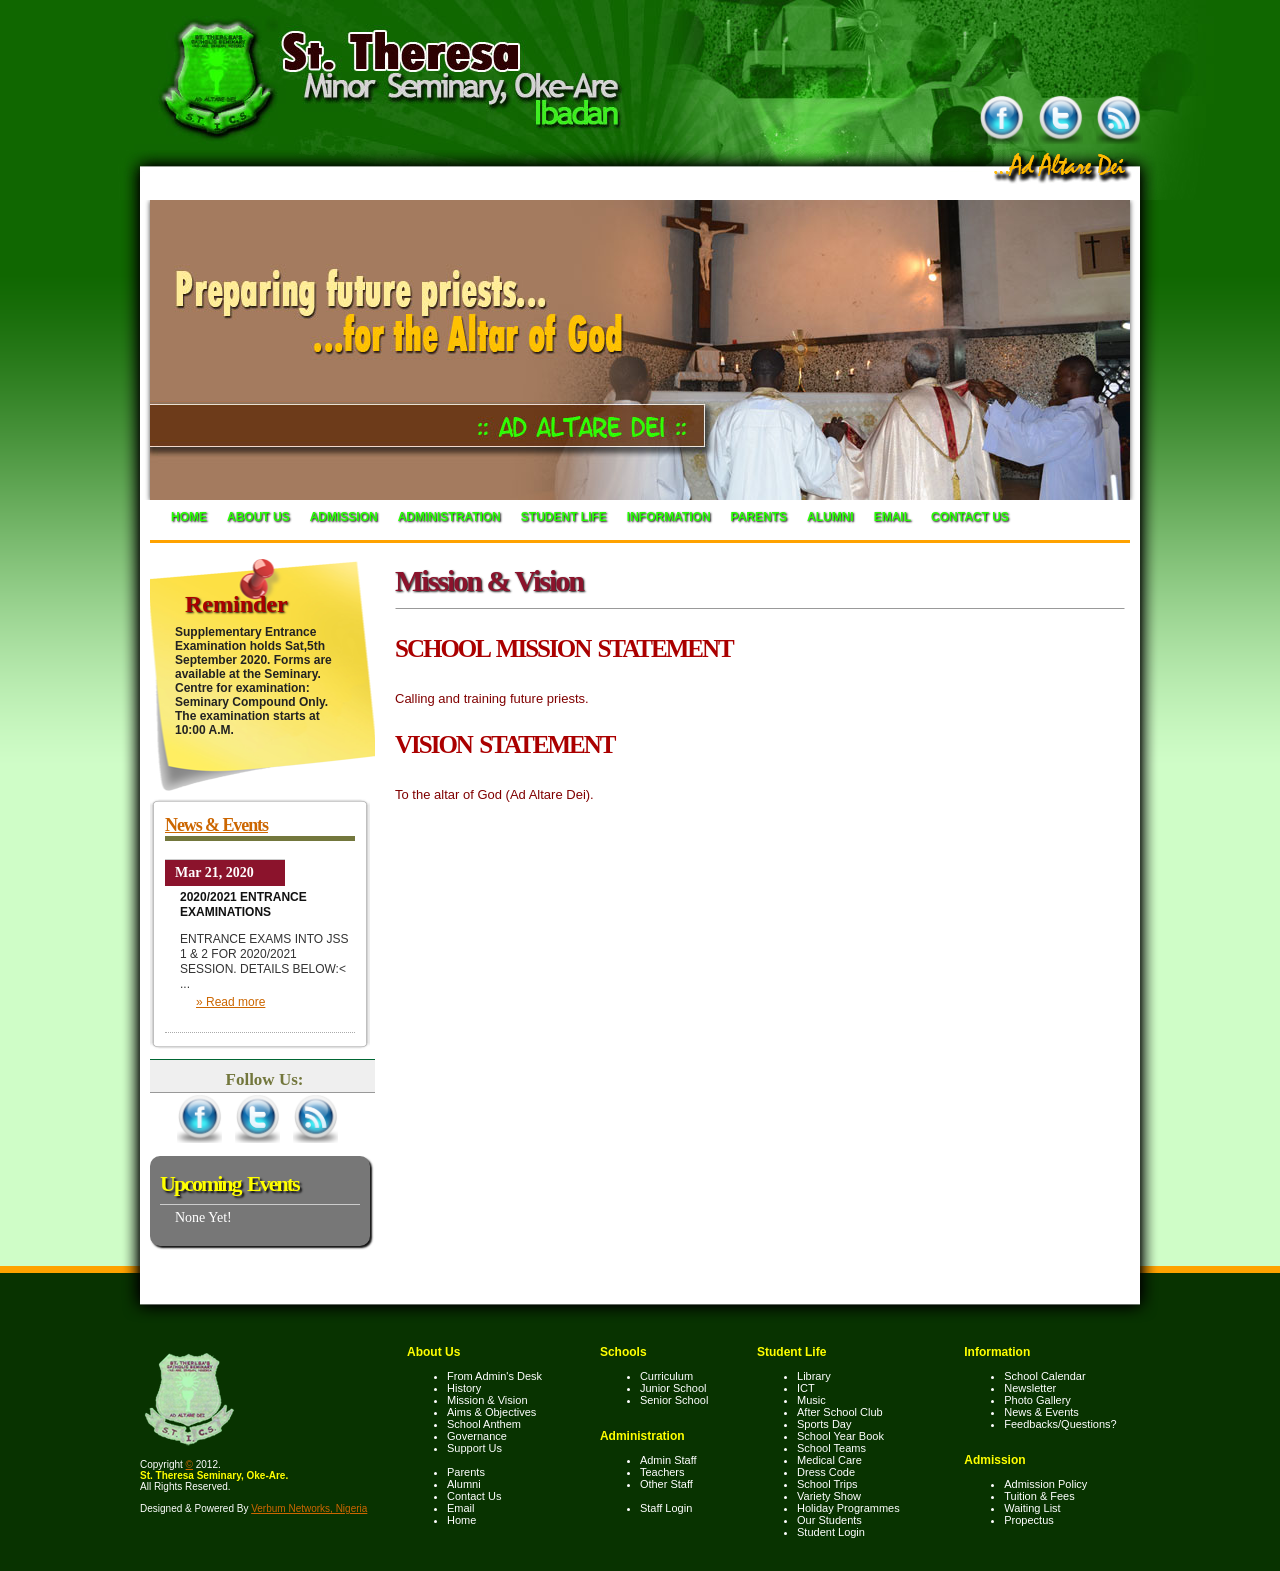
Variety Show (829, 1496)
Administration (449, 517)
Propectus (1029, 1520)
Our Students (829, 1520)
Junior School (673, 1388)
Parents (759, 517)
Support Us (474, 1448)
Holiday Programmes (848, 1508)
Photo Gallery (1037, 1400)
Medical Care (829, 1460)
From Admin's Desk (494, 1376)
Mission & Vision (487, 1400)
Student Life (564, 517)
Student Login (831, 1532)
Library (814, 1376)
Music (811, 1400)
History (464, 1388)
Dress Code (826, 1472)
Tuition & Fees (1039, 1496)
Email (892, 517)
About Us (258, 517)
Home (189, 517)
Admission (344, 517)
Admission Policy (1045, 1484)
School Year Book (840, 1436)
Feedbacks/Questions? (1060, 1424)
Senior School (674, 1400)
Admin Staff (668, 1460)
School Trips (827, 1484)
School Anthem (484, 1424)
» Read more (230, 1002)
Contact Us (970, 517)
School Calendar (1044, 1376)
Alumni (830, 517)
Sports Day (824, 1424)
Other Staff (666, 1484)
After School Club (840, 1412)
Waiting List (1032, 1508)
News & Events (216, 825)
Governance (477, 1436)
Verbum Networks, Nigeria (309, 1508)
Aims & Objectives (491, 1412)
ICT (806, 1388)
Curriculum (666, 1376)
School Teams (831, 1448)
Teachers (662, 1472)
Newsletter (1030, 1388)
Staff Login (666, 1508)
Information (669, 517)
